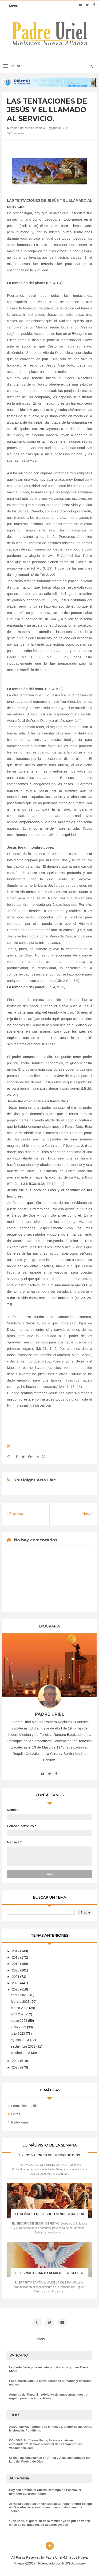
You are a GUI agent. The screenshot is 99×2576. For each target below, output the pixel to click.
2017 (16, 1951)
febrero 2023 (20, 2001)
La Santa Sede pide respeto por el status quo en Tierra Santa (48, 2369)
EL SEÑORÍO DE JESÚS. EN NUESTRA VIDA (49, 2214)
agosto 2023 (20, 2040)
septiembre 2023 (23, 2046)
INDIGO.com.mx (73, 2563)
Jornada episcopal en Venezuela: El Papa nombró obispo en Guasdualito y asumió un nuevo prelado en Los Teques (50, 2507)
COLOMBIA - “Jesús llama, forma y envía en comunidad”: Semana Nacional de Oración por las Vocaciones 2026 (45, 2444)
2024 (16, 2061)
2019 (16, 1964)
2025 (16, 2067)
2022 (16, 1983)
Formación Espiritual (26, 2106)
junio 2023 (19, 2027)
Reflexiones (19, 2122)
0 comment (15, 133)
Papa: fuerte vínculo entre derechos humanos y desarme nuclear (50, 2382)
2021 (16, 1977)
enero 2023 (19, 1995)
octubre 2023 (21, 2053)
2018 (16, 1957)
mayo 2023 (19, 2020)
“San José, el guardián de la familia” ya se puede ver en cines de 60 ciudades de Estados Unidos (49, 2522)
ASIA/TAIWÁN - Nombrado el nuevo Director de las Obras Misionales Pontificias (50, 2428)
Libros (15, 2114)
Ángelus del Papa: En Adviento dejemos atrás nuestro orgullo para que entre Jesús (48, 2396)
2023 (16, 1989)
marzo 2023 (20, 2008)
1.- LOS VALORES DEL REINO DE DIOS (49, 2155)
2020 (16, 1970)
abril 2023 (18, 2014)
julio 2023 (18, 2033)
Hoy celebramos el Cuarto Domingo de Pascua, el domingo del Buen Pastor (45, 2491)
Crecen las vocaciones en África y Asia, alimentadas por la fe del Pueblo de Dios (50, 2459)
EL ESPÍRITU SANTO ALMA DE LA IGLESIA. (49, 2273)
